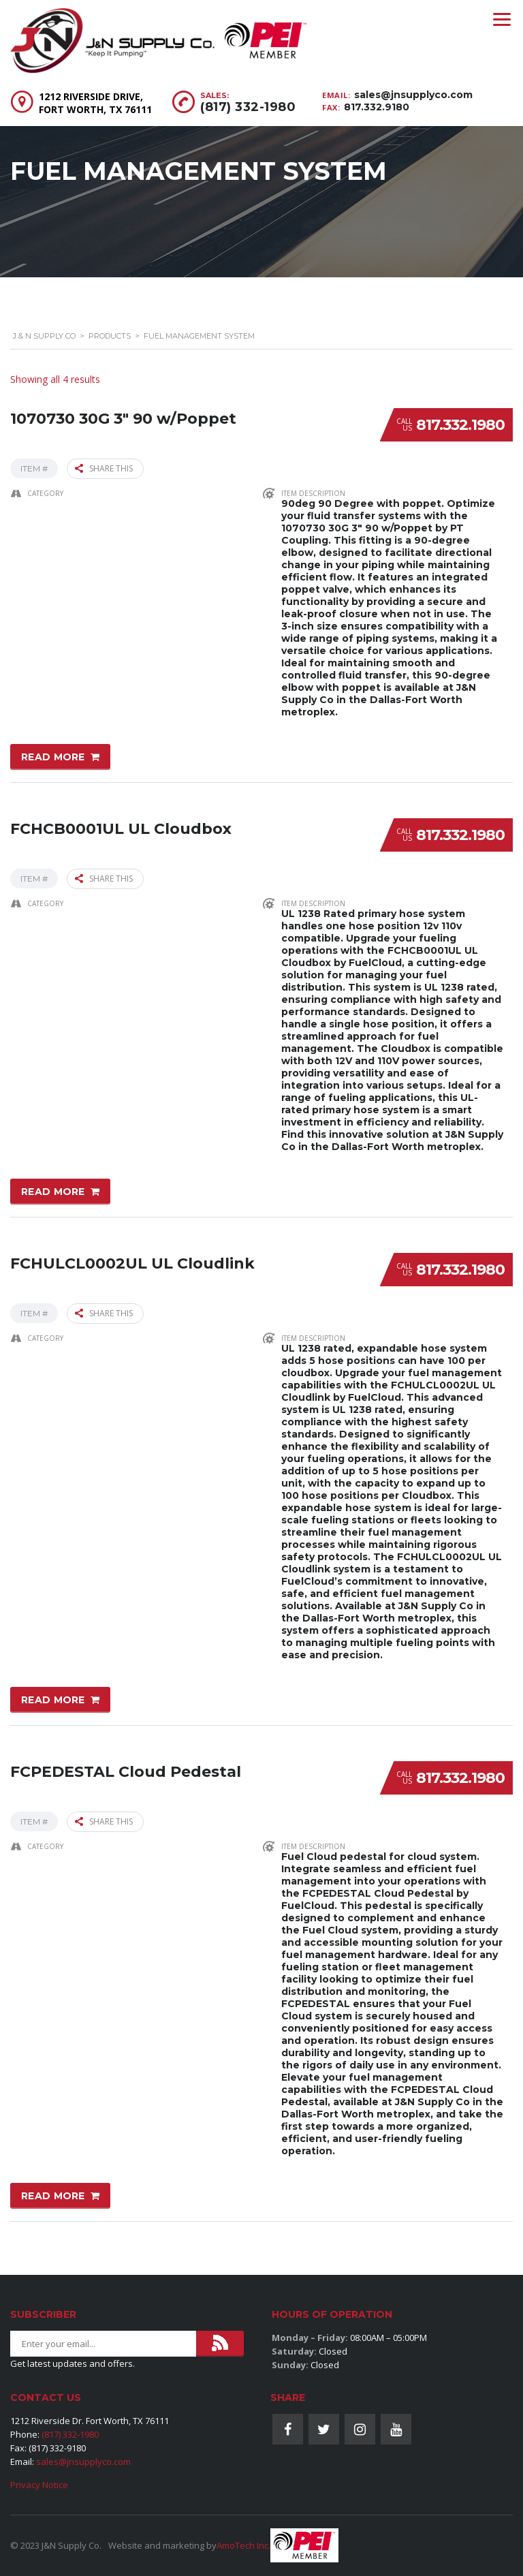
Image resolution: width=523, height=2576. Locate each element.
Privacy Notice (39, 2485)
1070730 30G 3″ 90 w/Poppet (123, 417)
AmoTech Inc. (243, 2545)
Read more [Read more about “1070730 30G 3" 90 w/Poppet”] (53, 756)
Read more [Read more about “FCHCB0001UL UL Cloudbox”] (53, 1191)
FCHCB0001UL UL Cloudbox (121, 827)
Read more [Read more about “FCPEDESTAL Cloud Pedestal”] (53, 2194)
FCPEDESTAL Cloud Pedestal (125, 1769)
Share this (104, 468)
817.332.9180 (376, 107)
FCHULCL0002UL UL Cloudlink (132, 1261)
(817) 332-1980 (248, 106)
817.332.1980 (460, 425)
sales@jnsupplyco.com (413, 95)
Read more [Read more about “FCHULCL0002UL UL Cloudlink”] (53, 1698)
